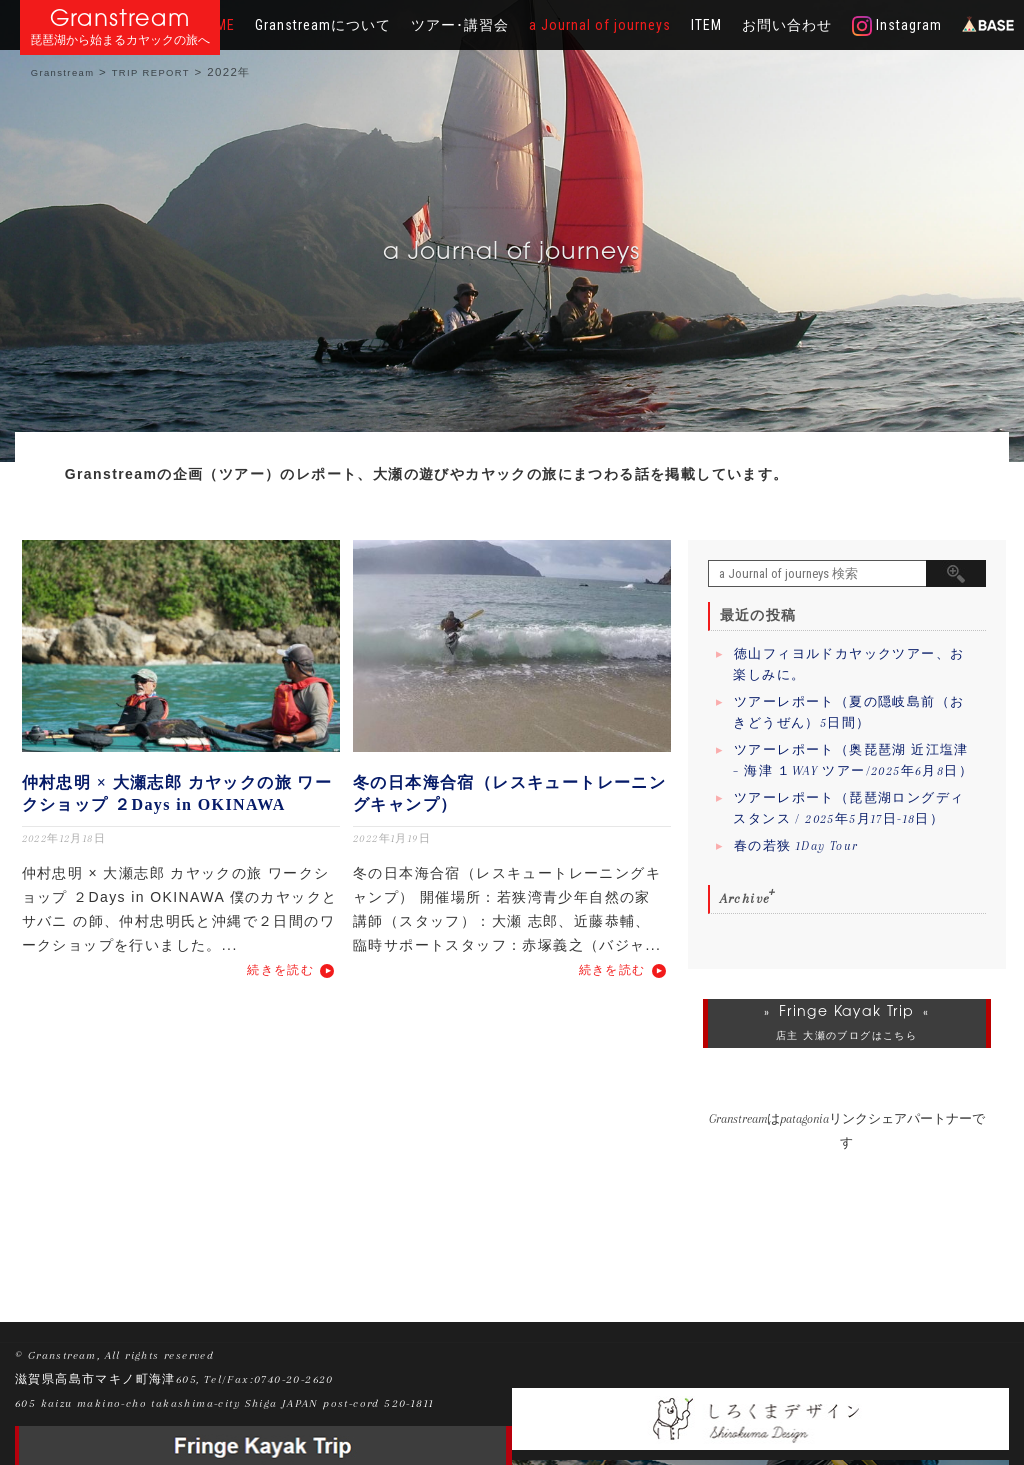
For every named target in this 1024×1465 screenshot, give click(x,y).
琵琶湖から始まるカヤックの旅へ (120, 40)
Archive (745, 898)
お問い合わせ (787, 25)
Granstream (120, 17)
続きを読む (280, 970)
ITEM (706, 25)
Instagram (897, 26)
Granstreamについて (323, 25)
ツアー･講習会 (460, 25)
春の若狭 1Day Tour (796, 846)
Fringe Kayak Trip (847, 1011)
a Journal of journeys (600, 25)
